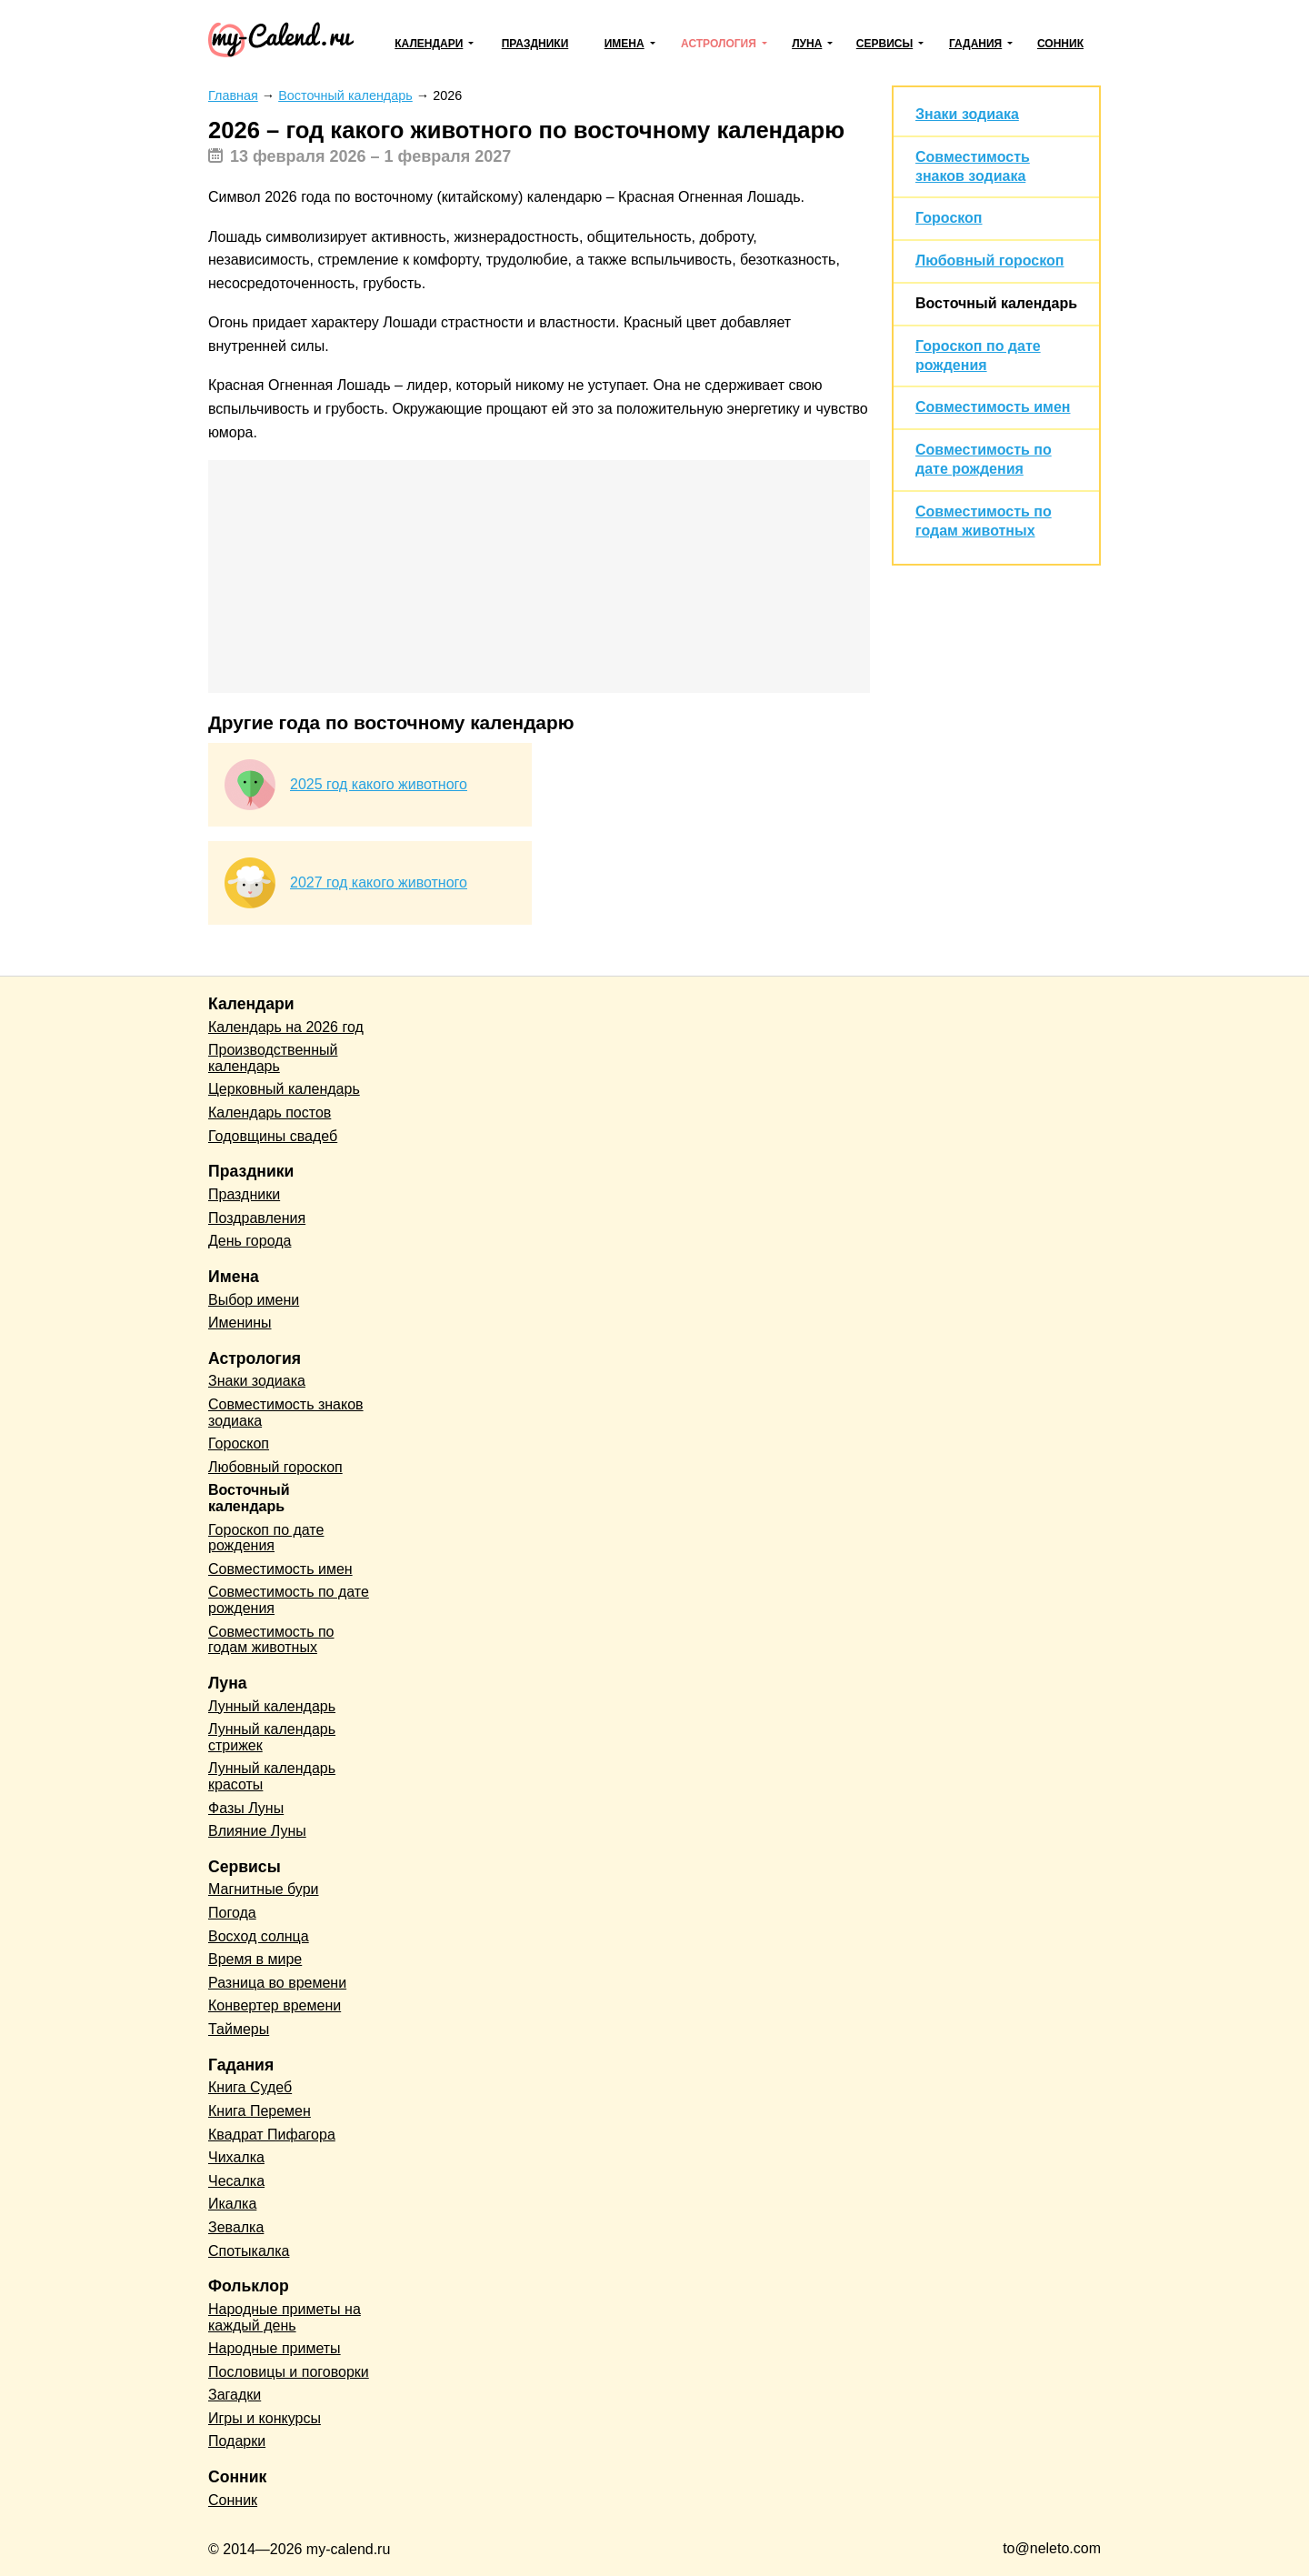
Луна (807, 43)
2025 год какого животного (378, 784)
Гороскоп (949, 218)
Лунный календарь (271, 1706)
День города (249, 1240)
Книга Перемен (259, 2111)
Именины (240, 1322)
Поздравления (256, 1218)
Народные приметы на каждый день (284, 2317)
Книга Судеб (250, 2087)
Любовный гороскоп (989, 260)
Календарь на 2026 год (286, 1027)
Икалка (232, 2203)
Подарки (236, 2441)
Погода (232, 1912)
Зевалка (236, 2227)
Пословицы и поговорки (288, 2372)
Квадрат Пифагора (271, 2134)
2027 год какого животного (378, 882)
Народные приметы (274, 2348)
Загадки (234, 2394)
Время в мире (255, 1959)
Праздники (535, 43)
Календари (429, 43)
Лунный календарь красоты (271, 1776)
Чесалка (236, 2181)
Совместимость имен (992, 407)
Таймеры (238, 2029)
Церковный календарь (284, 1089)
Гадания (975, 43)
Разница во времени (277, 1982)
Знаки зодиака (967, 114)
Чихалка (236, 2157)
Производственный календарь (272, 1058)
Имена (625, 43)
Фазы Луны (246, 1808)
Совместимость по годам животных (271, 1640)
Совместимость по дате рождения (288, 1600)
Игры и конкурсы (264, 2418)
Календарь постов (269, 1112)
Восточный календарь (996, 303)
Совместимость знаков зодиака (286, 1412)
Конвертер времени (274, 2005)
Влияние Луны (257, 1831)
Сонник (1060, 43)
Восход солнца (258, 1936)
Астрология (718, 43)
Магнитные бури (263, 1889)
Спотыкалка (248, 2251)
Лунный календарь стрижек (271, 1737)
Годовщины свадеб (272, 1136)
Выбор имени (253, 1300)
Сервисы (884, 43)
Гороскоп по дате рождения (266, 1538)
